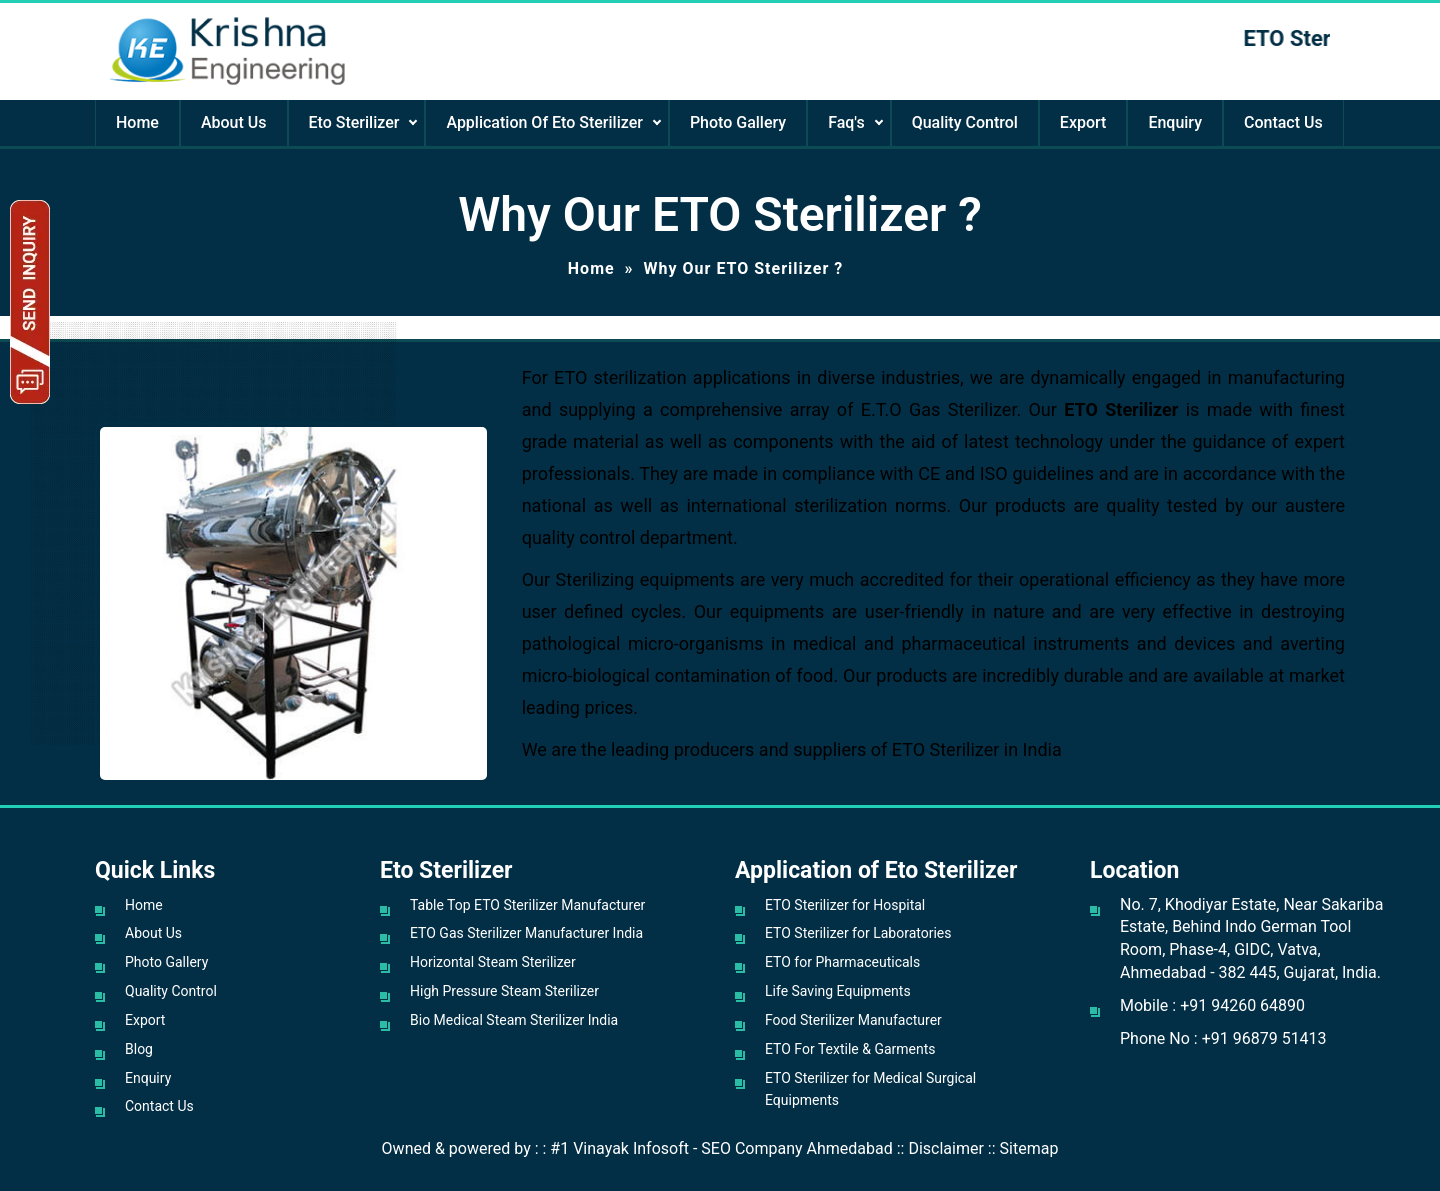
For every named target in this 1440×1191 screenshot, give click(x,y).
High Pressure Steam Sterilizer (504, 991)
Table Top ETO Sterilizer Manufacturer (527, 905)
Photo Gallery (738, 122)
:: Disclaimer (940, 1148)
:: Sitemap (1023, 1148)
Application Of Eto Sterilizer (544, 122)
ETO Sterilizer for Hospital (845, 905)
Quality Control (965, 122)
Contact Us (1283, 122)
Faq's (846, 122)
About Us (234, 122)
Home (137, 122)
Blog (139, 1049)
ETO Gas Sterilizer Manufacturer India (526, 933)
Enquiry (1175, 122)
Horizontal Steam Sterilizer (493, 962)
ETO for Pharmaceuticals (842, 962)
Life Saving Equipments (838, 991)
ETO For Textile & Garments (850, 1049)
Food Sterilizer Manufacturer (853, 1020)
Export (1083, 122)
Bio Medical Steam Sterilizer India (514, 1020)
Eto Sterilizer (354, 122)
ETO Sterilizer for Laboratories (858, 933)
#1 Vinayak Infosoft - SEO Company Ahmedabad (721, 1148)
